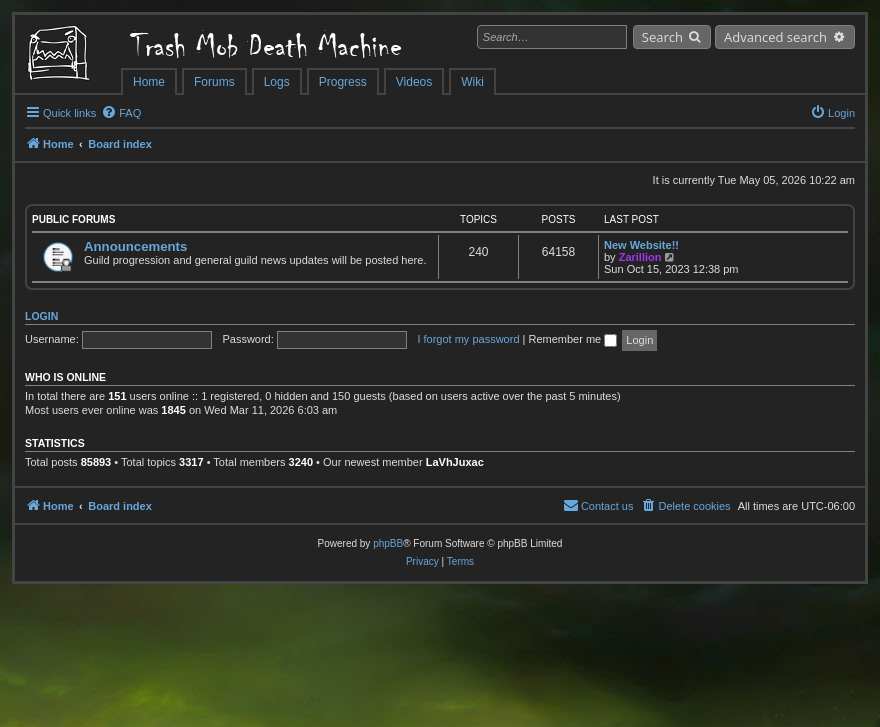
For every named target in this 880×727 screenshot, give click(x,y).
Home (149, 82)
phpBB (388, 543)
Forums (214, 82)
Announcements (135, 246)
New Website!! (641, 245)
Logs (277, 82)
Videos (414, 82)
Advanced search (775, 37)
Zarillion (640, 257)
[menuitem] (121, 113)
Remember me (572, 339)
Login (41, 316)
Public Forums (73, 219)
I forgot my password (468, 339)
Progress (343, 82)
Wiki (472, 82)
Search (662, 37)
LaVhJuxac (455, 462)
